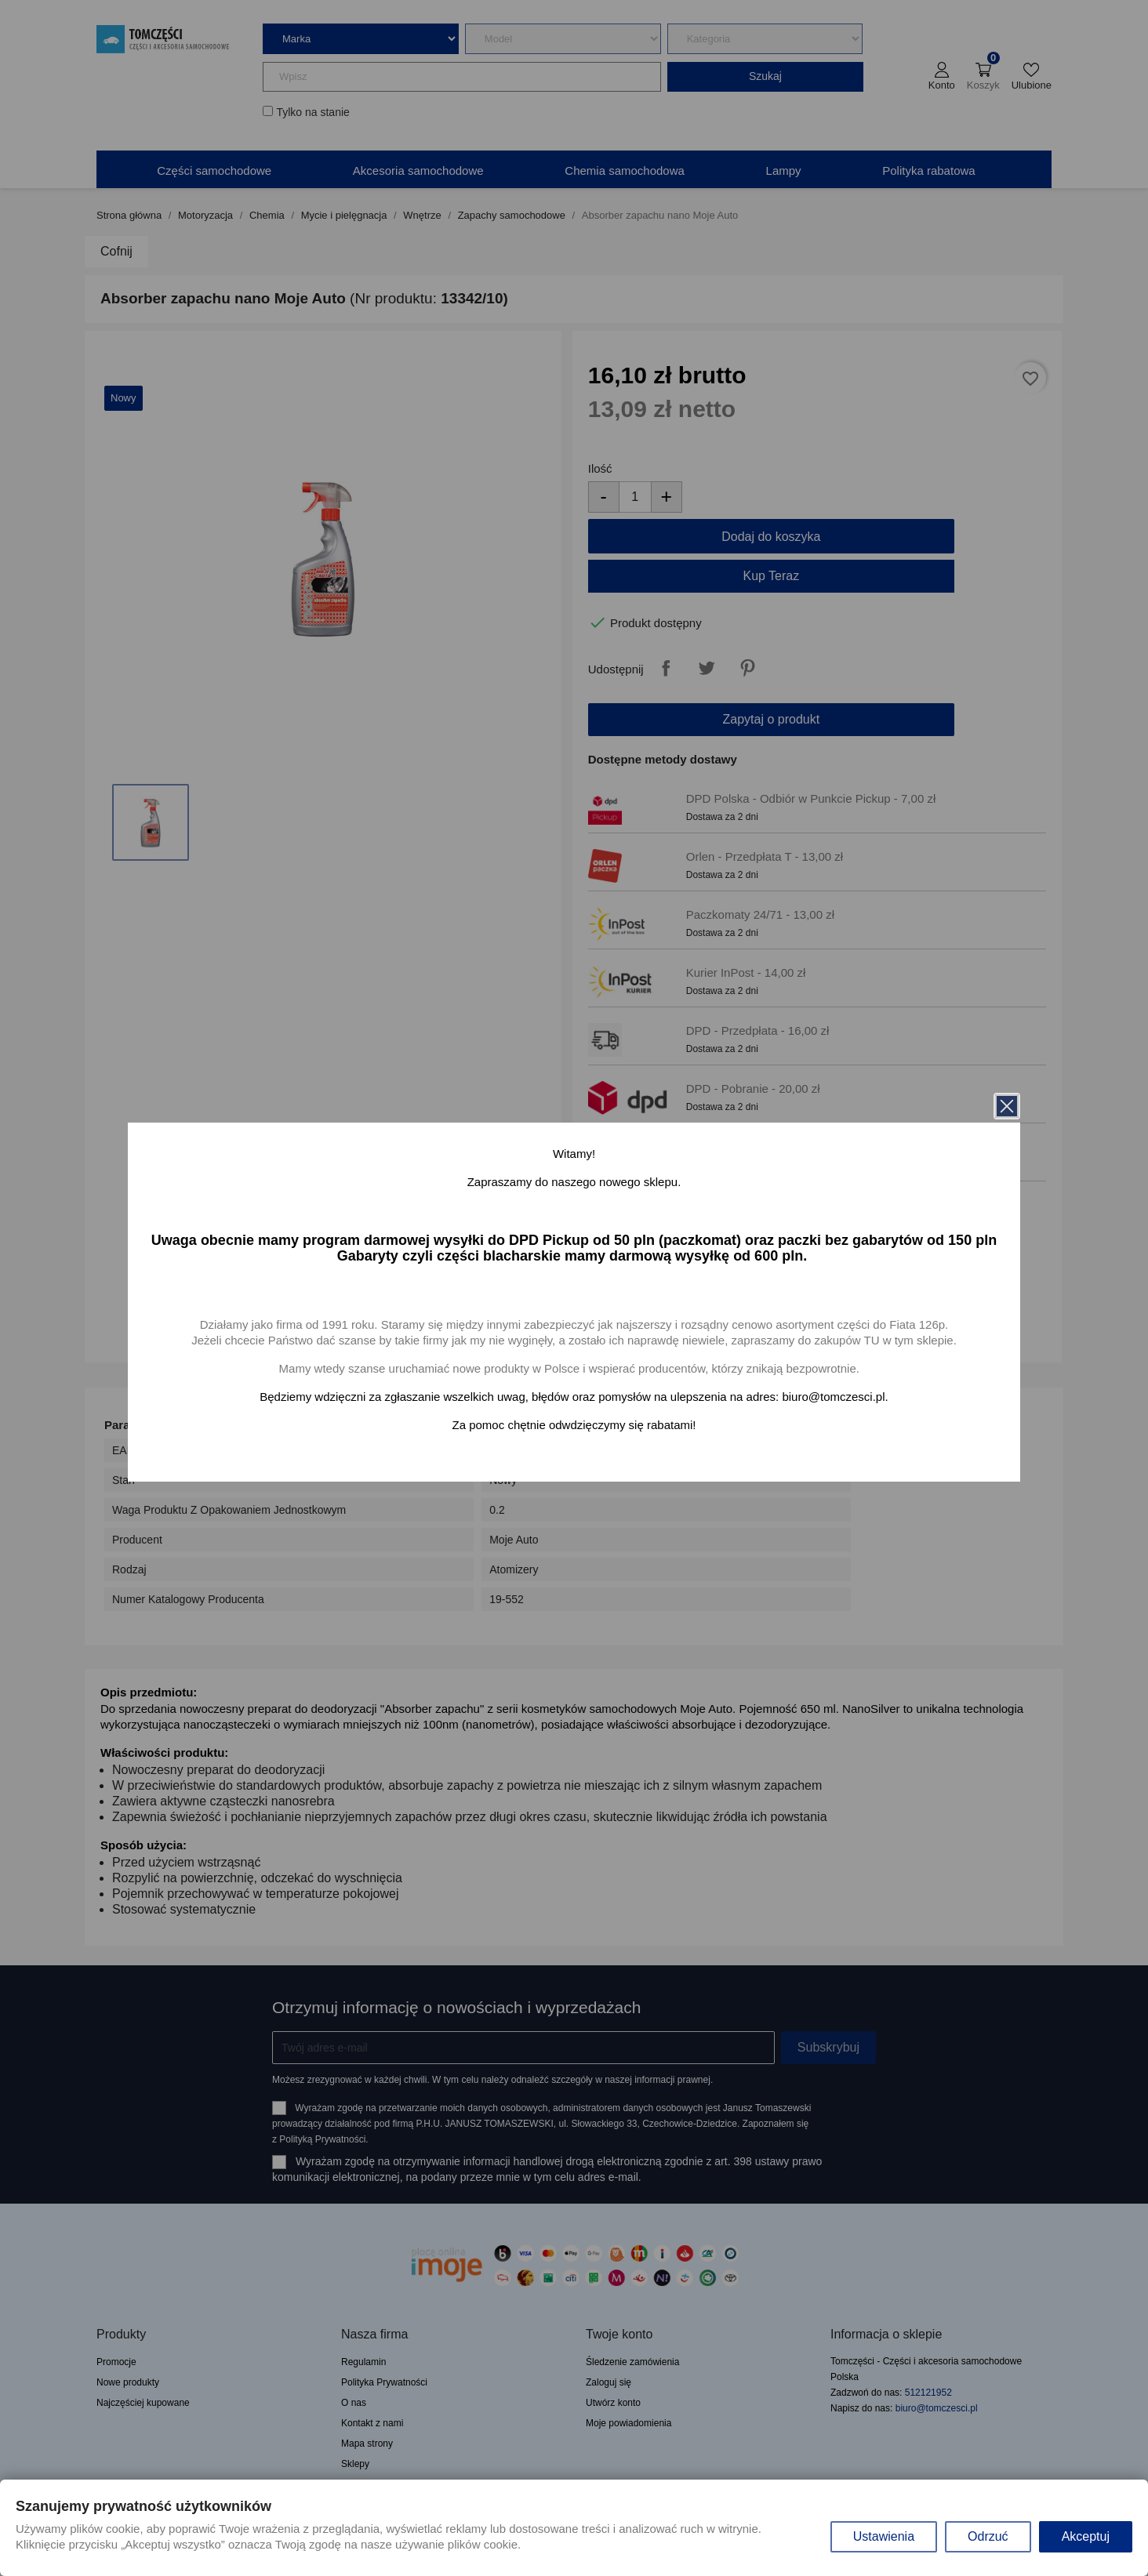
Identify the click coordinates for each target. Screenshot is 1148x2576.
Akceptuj (1086, 2536)
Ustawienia (883, 2536)
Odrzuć (988, 2536)
